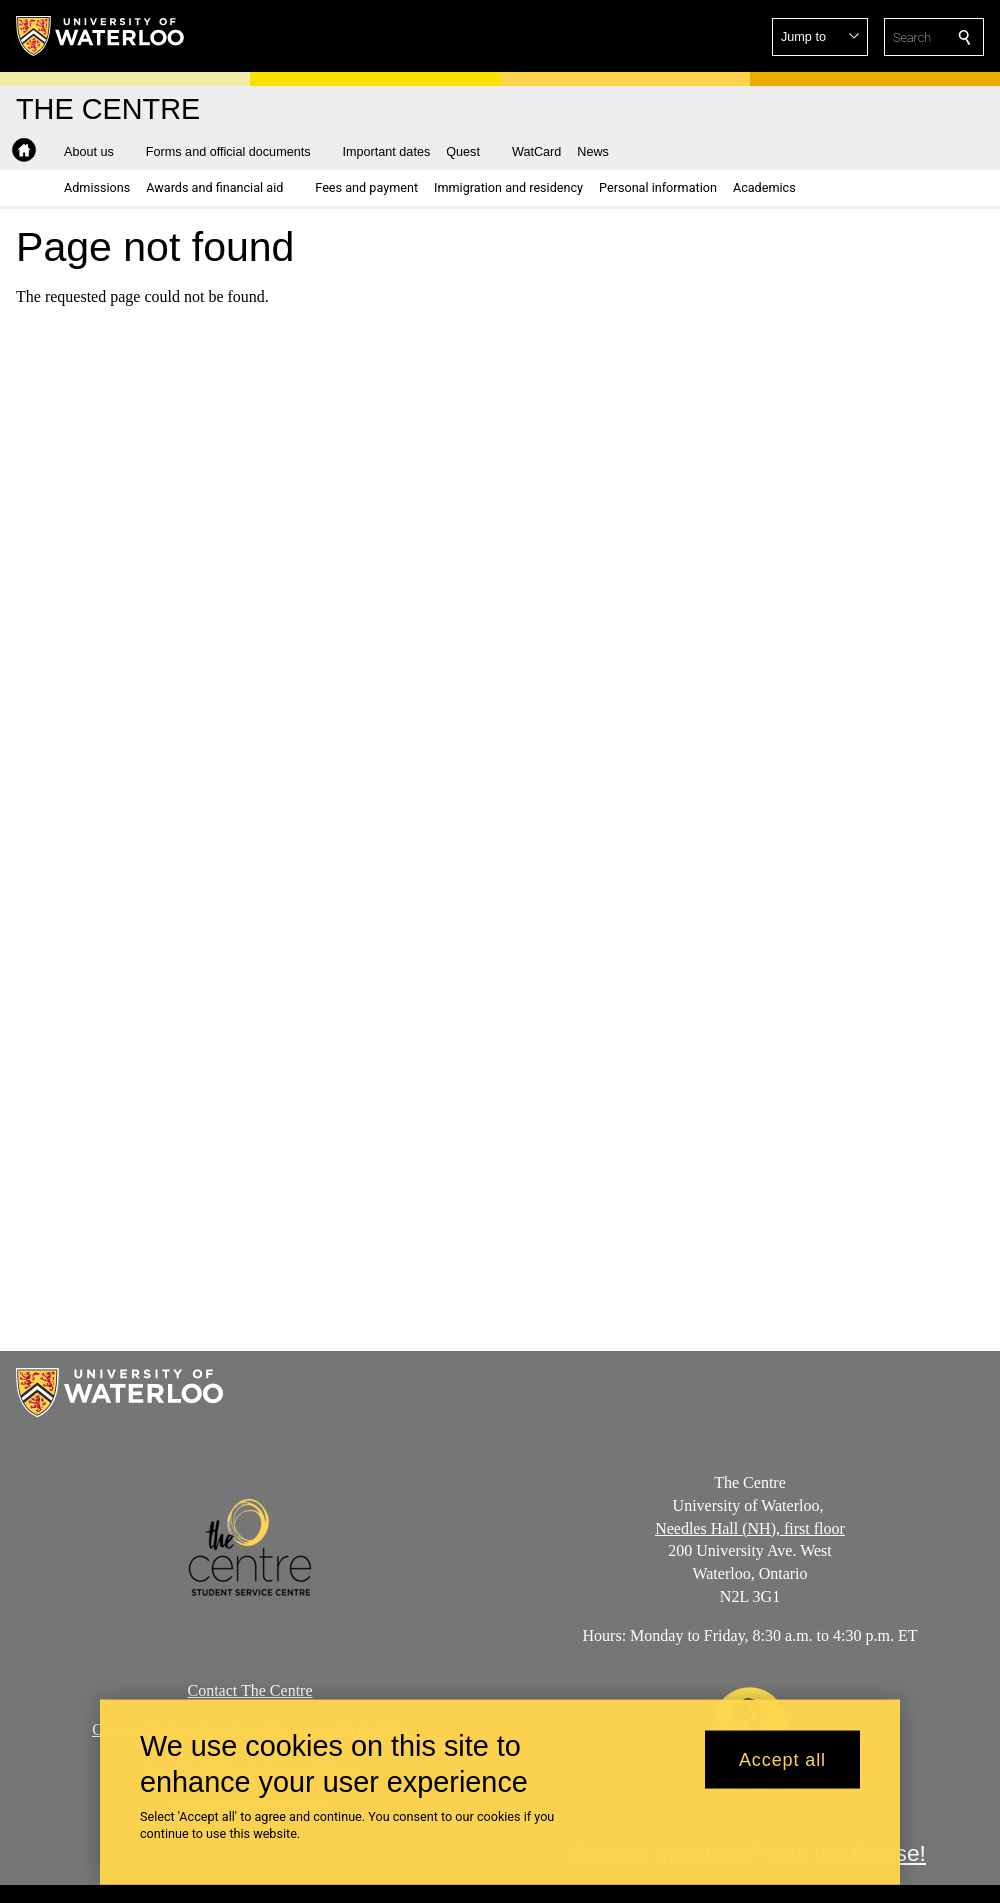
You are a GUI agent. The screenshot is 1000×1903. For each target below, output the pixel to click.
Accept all (782, 1769)
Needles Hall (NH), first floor (750, 1528)
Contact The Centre (250, 1690)
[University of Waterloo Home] (101, 36)
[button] (820, 37)
